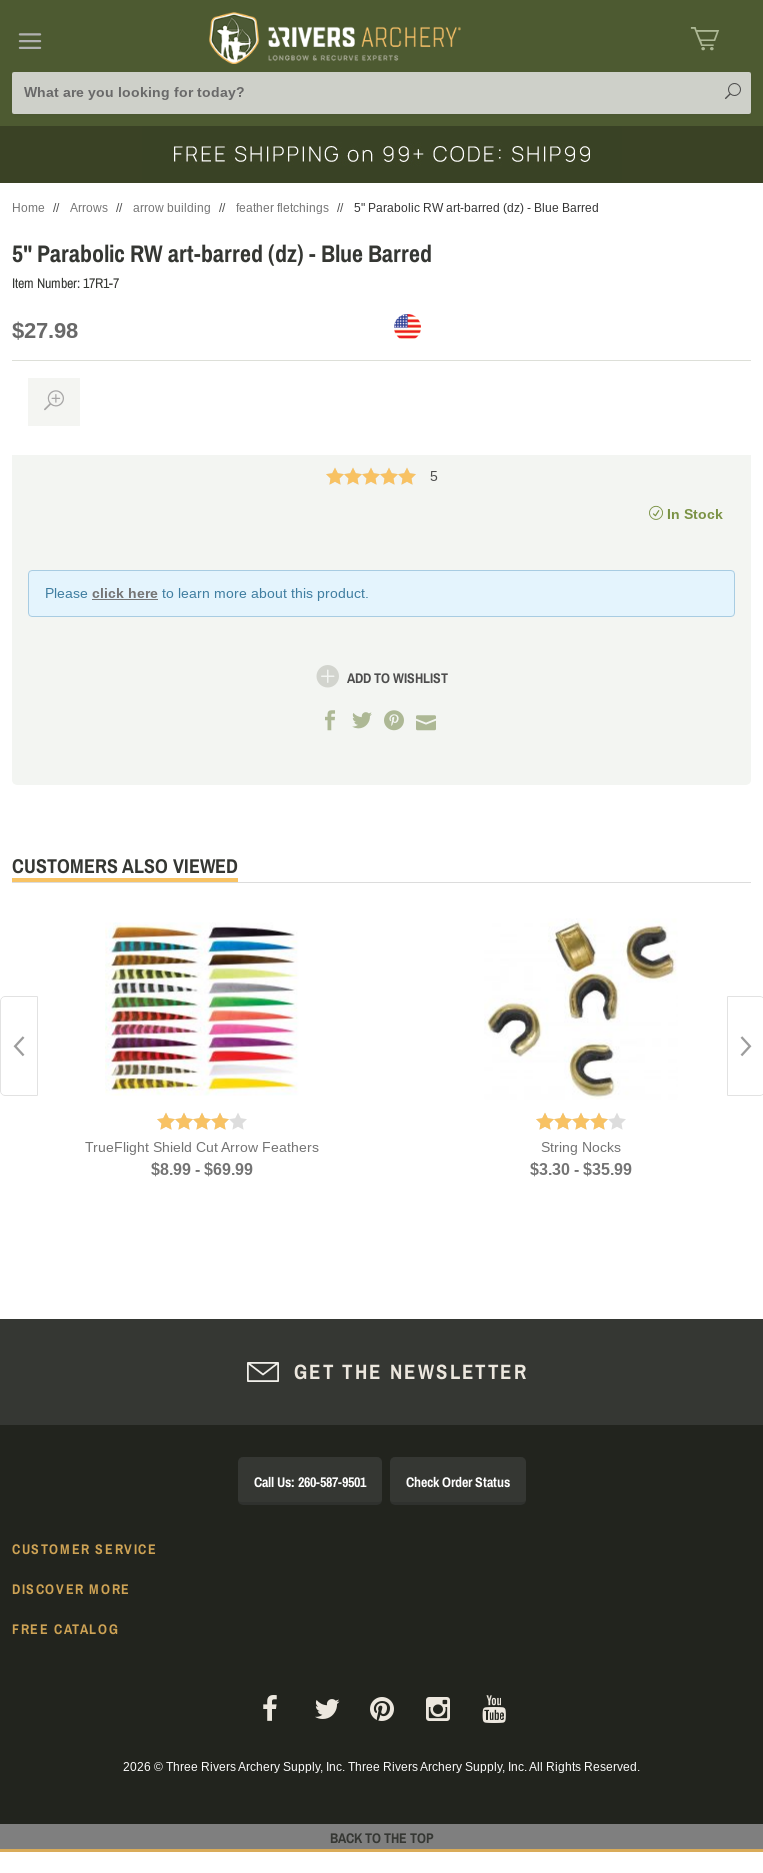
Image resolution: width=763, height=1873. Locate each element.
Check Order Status (458, 1482)
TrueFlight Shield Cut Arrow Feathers (202, 1147)
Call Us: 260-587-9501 (310, 1482)
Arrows (89, 208)
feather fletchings (282, 208)
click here (125, 593)
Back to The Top (382, 1838)
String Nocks (581, 1147)
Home (28, 208)
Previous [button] (19, 1046)
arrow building (172, 208)
